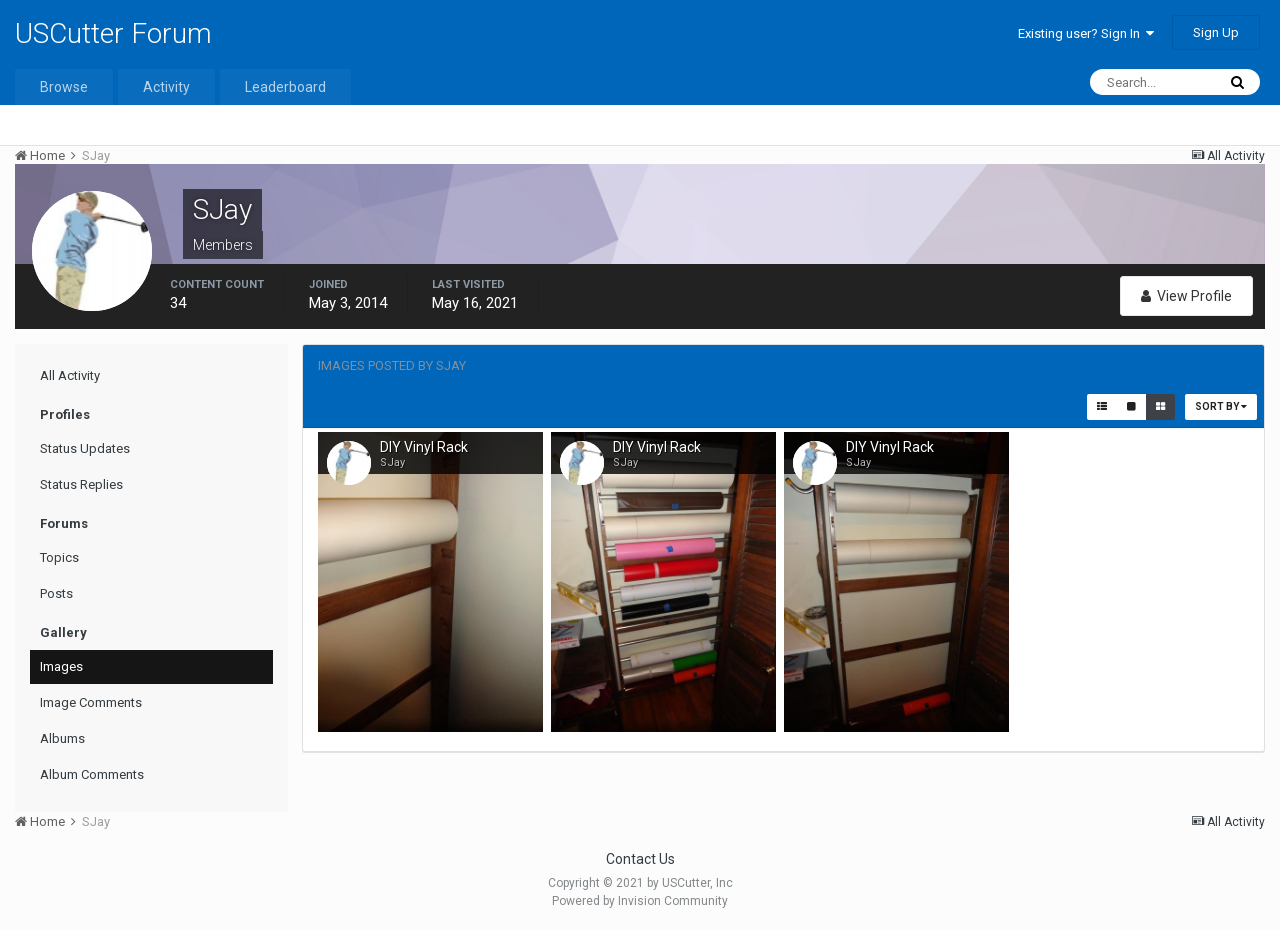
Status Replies (81, 484)
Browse (64, 87)
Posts (56, 593)
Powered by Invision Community (640, 901)
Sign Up (1216, 32)
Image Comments (91, 702)
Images (61, 666)
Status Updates (85, 448)
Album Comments (92, 774)
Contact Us (640, 859)
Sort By (1221, 406)
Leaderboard (285, 87)
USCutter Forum (113, 33)
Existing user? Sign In (1086, 33)
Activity (166, 87)
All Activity (70, 375)
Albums (62, 738)
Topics (59, 557)
